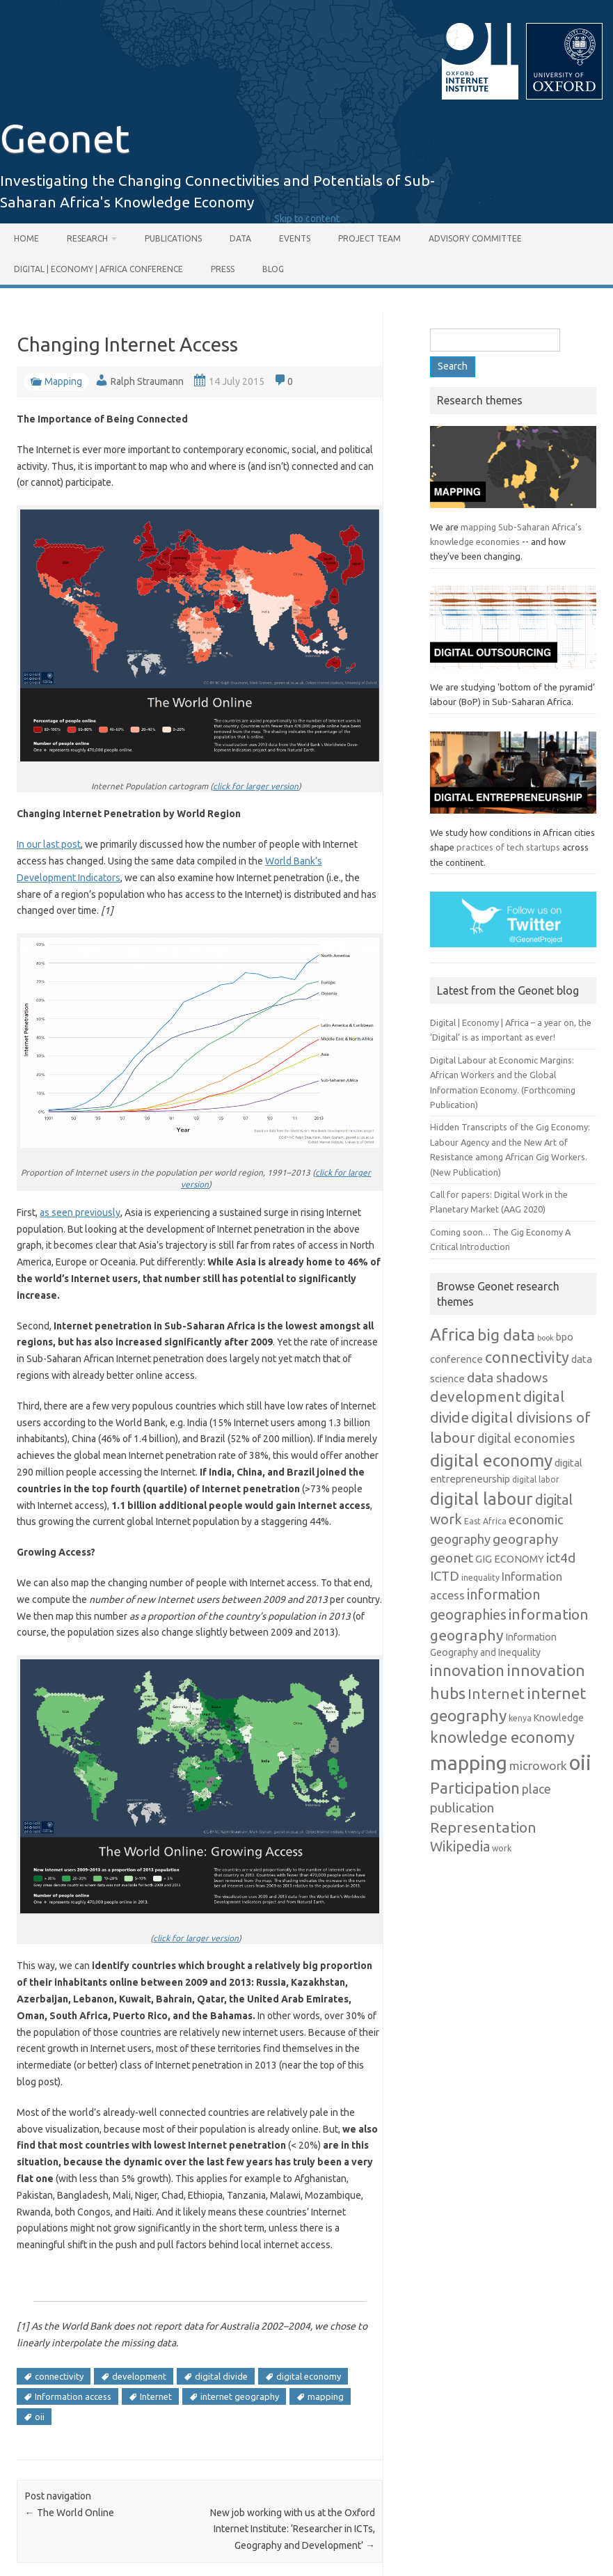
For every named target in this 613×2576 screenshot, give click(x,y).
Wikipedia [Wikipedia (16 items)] (460, 1846)
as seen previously (80, 1212)
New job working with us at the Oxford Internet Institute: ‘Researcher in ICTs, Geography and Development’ (292, 2529)
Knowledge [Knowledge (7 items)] (559, 1717)
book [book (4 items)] (545, 1338)
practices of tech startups (508, 847)
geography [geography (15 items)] (526, 1539)
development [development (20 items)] (475, 1396)
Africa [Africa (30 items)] (452, 1334)
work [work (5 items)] (501, 1848)
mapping (326, 2396)
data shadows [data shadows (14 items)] (507, 1377)
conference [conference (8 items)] (456, 1359)
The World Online (69, 2512)
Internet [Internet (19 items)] (496, 1694)
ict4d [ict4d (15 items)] (560, 1557)
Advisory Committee (475, 238)
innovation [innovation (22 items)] (467, 1670)
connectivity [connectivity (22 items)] (527, 1357)
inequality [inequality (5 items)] (480, 1577)
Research (87, 238)
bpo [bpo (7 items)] (564, 1337)
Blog (273, 269)
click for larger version (255, 786)
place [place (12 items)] (536, 1789)
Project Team (369, 238)
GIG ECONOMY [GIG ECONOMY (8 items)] (509, 1559)
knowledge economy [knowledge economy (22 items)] (502, 1737)
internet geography (239, 2396)
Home (26, 238)
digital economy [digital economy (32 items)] (491, 1460)
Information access (73, 2396)
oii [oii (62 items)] (580, 1762)
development (139, 2376)
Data (240, 238)
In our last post (49, 844)
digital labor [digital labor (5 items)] (535, 1479)
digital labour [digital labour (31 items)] (481, 1498)
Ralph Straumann (147, 381)
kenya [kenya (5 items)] (520, 1718)
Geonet (65, 138)
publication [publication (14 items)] (462, 1807)
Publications (173, 238)
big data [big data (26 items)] (506, 1334)
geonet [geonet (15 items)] (451, 1557)
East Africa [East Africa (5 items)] (485, 1521)
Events (294, 238)
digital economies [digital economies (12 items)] (526, 1438)
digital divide (221, 2376)
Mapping (63, 381)
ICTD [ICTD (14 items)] (444, 1575)
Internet (156, 2396)
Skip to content (307, 218)
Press (222, 269)
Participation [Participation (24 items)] (475, 1787)
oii (40, 2416)
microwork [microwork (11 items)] (538, 1765)
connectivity (59, 2376)
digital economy (308, 2376)
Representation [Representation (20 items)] (483, 1827)
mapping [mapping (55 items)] (468, 1762)
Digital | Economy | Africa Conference (98, 269)
